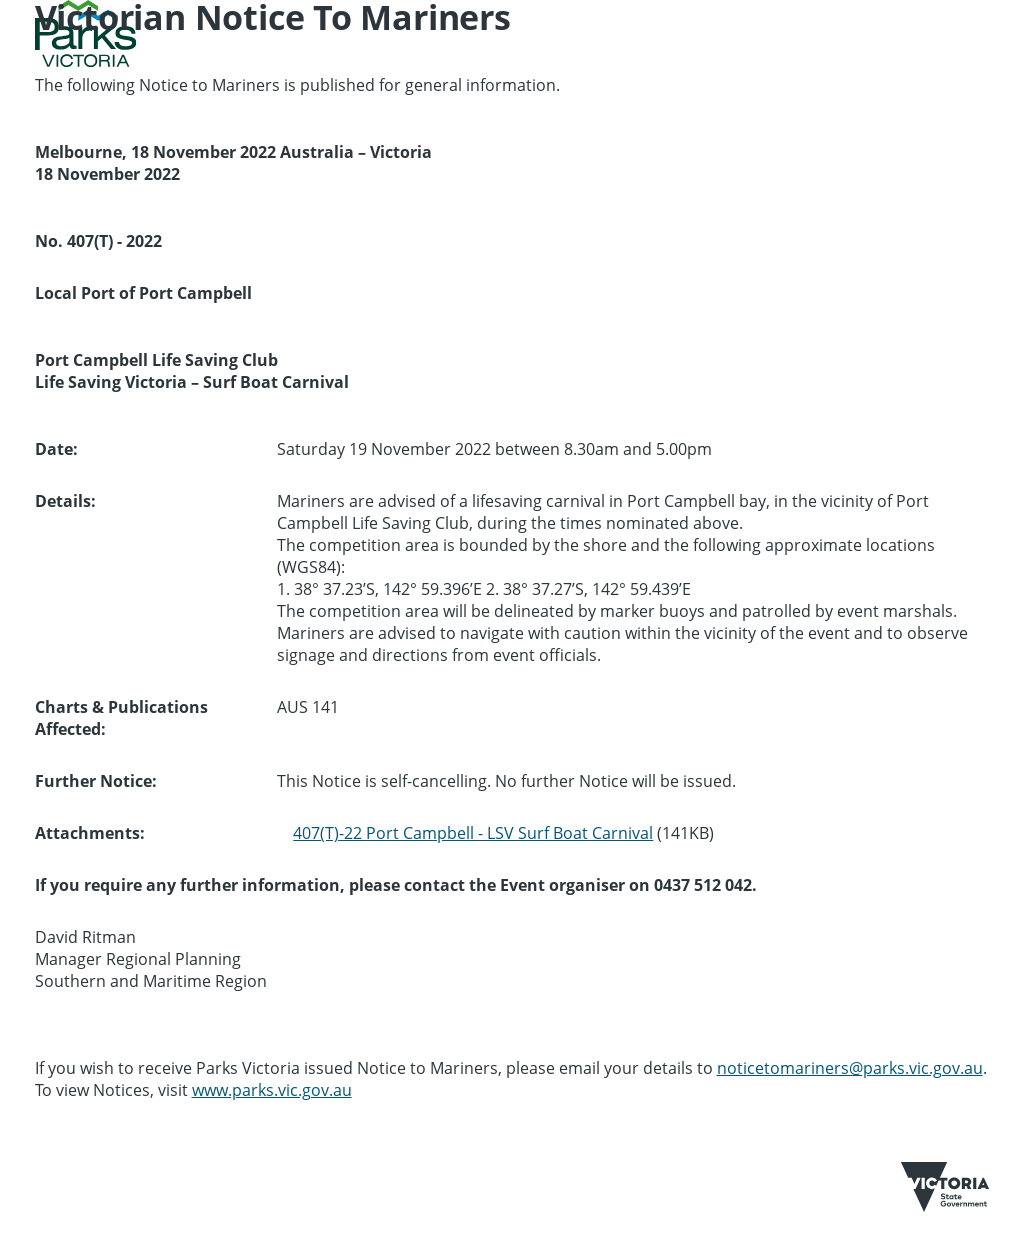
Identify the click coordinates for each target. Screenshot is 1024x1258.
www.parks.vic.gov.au (272, 1090)
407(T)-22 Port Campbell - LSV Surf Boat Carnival (473, 833)
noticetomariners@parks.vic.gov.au (850, 1068)
